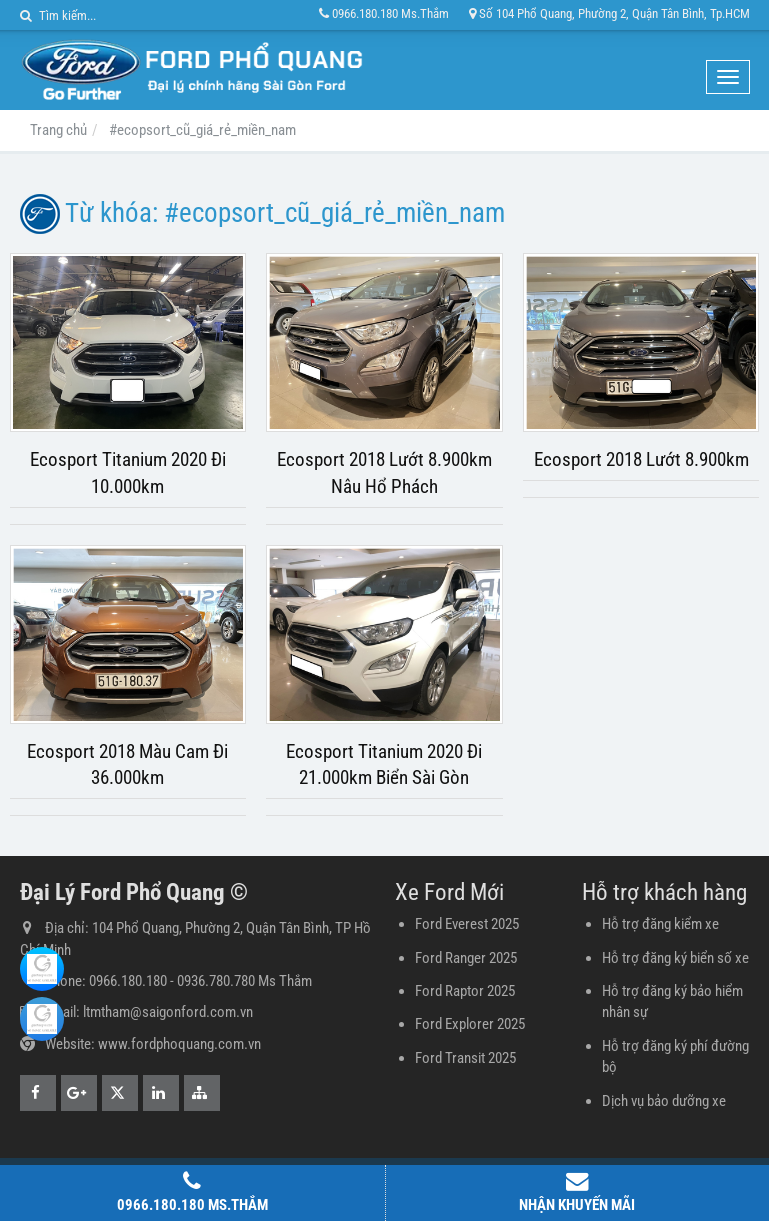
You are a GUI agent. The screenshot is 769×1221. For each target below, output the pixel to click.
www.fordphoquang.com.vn (179, 1044)
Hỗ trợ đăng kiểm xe (660, 924)
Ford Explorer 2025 (470, 1024)
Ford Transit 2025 (465, 1058)
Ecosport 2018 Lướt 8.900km (641, 460)
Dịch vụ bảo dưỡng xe (664, 1101)
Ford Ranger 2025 (466, 958)
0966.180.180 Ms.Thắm (384, 13)
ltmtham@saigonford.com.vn (168, 1012)
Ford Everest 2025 (467, 924)
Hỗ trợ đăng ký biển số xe (675, 958)
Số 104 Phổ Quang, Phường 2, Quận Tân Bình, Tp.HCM (609, 13)
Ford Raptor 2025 (465, 991)
